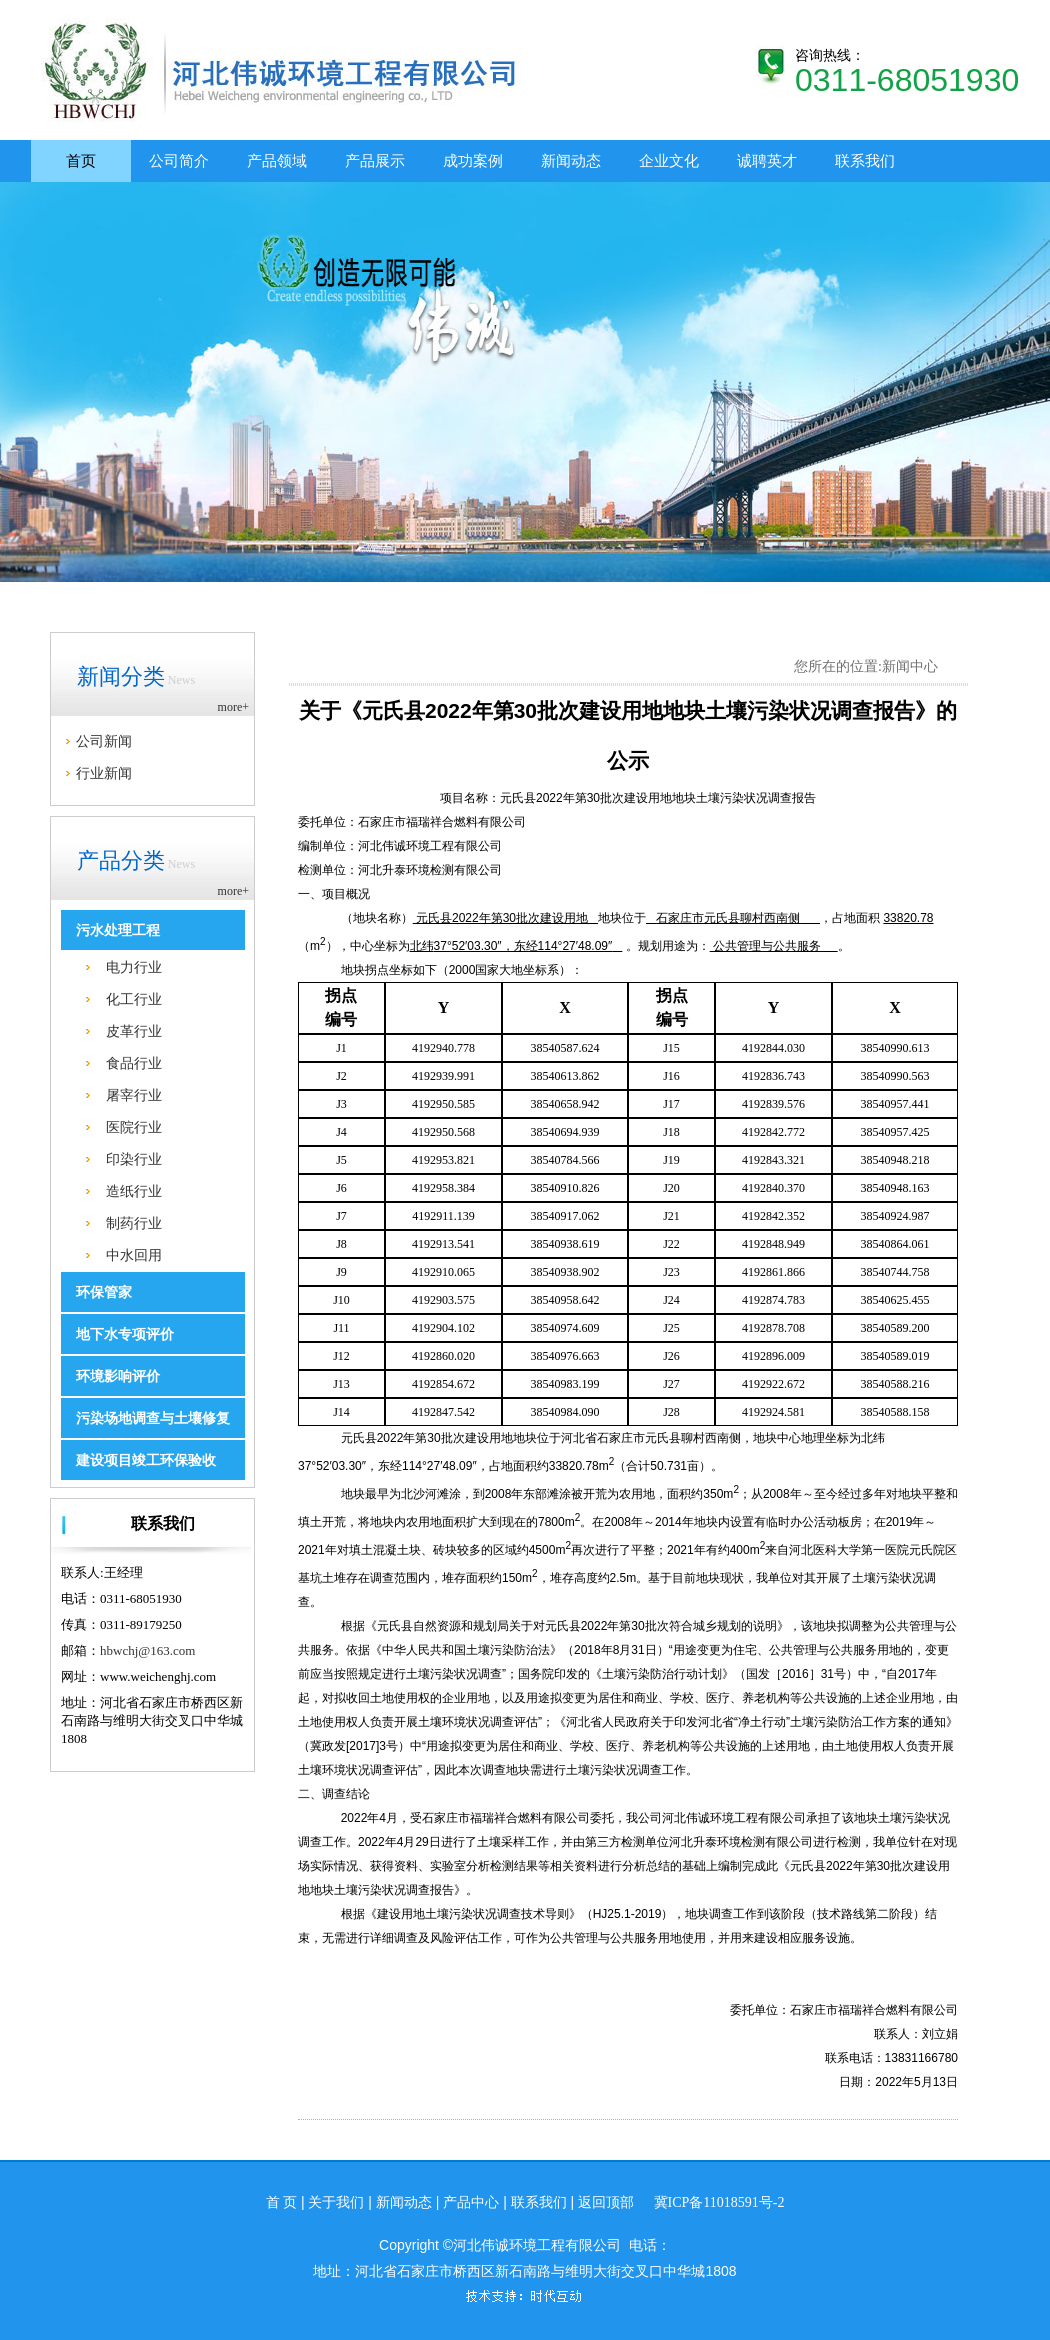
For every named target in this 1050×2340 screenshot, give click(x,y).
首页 (81, 160)
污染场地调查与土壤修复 (153, 1418)
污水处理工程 (118, 930)
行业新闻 (104, 773)
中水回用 (134, 1255)
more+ (233, 707)
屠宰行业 (134, 1095)
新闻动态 (571, 160)
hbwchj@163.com (147, 1650)
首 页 (282, 2202)
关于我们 (336, 2202)
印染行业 (134, 1159)
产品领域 (277, 160)
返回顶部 (606, 2202)
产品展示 (375, 160)
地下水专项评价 (125, 1334)
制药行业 (134, 1223)
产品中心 (471, 2202)
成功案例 (473, 160)
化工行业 (134, 999)
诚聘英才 (767, 160)
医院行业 (134, 1127)
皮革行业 (134, 1031)
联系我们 (865, 160)
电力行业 (134, 967)
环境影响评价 (118, 1376)
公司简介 (179, 160)
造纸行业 (134, 1191)
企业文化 (669, 160)
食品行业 (134, 1063)
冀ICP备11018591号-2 (719, 2202)
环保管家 (104, 1292)
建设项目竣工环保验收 (146, 1460)
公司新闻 (104, 741)
